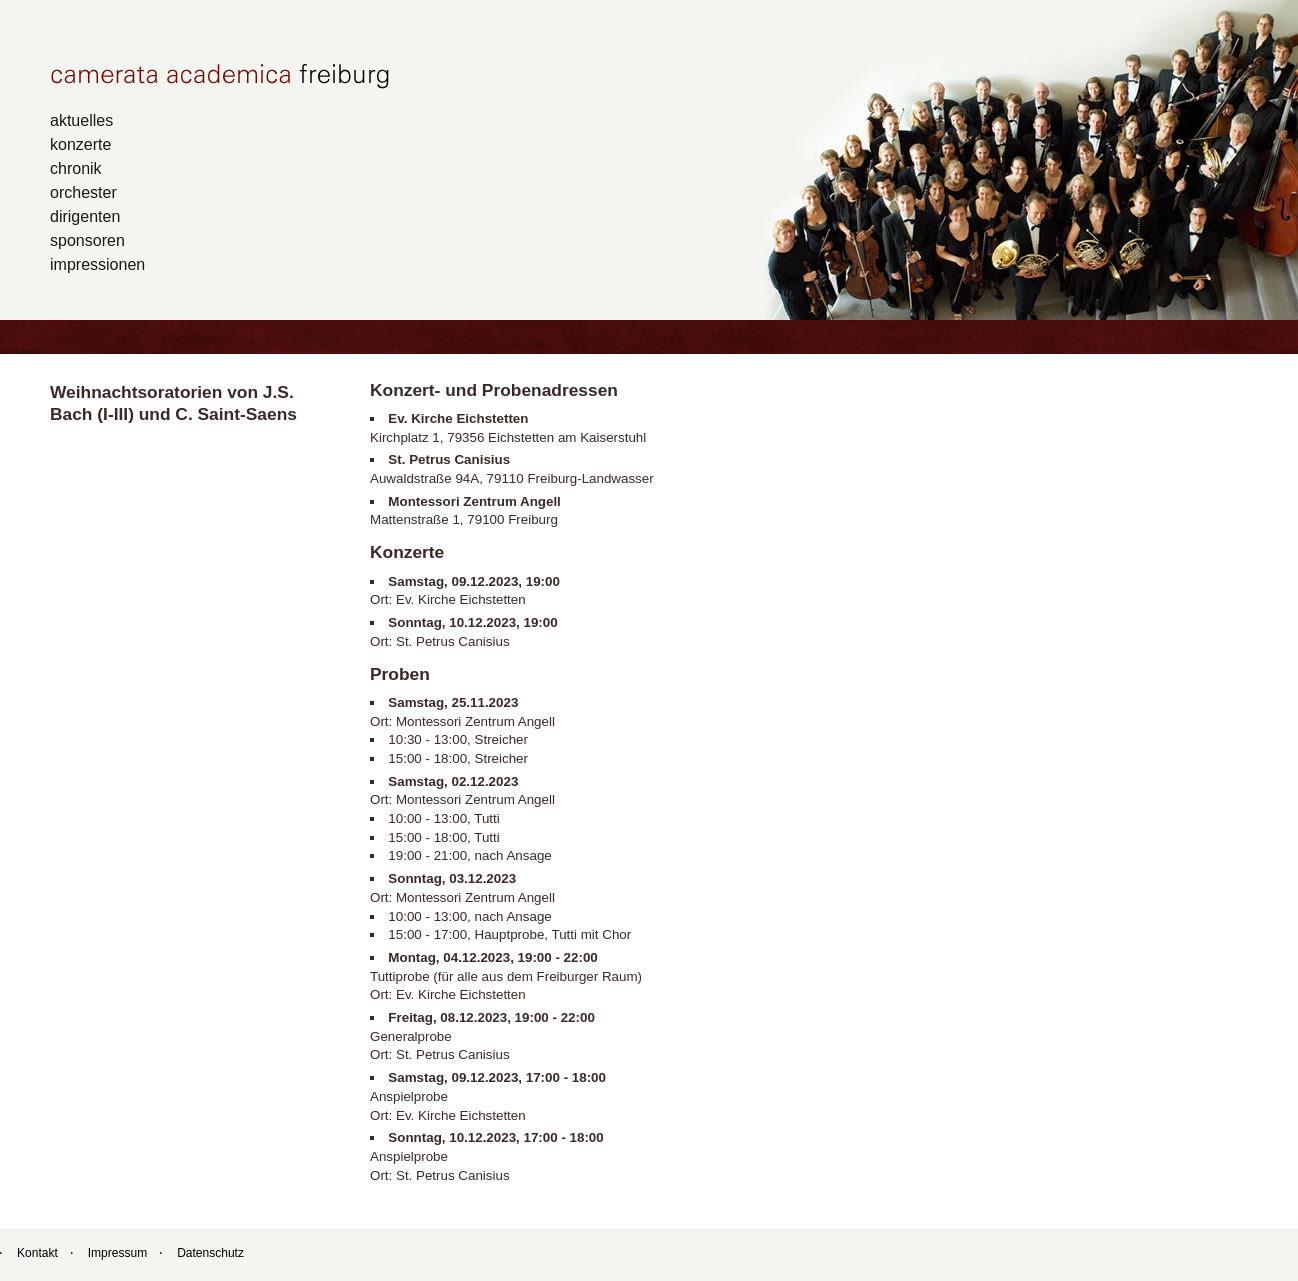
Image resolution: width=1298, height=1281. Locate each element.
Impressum (117, 1253)
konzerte (80, 144)
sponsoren (87, 240)
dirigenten (85, 216)
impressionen (97, 264)
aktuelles (81, 120)
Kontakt (37, 1253)
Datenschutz (210, 1253)
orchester (83, 192)
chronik (76, 168)
